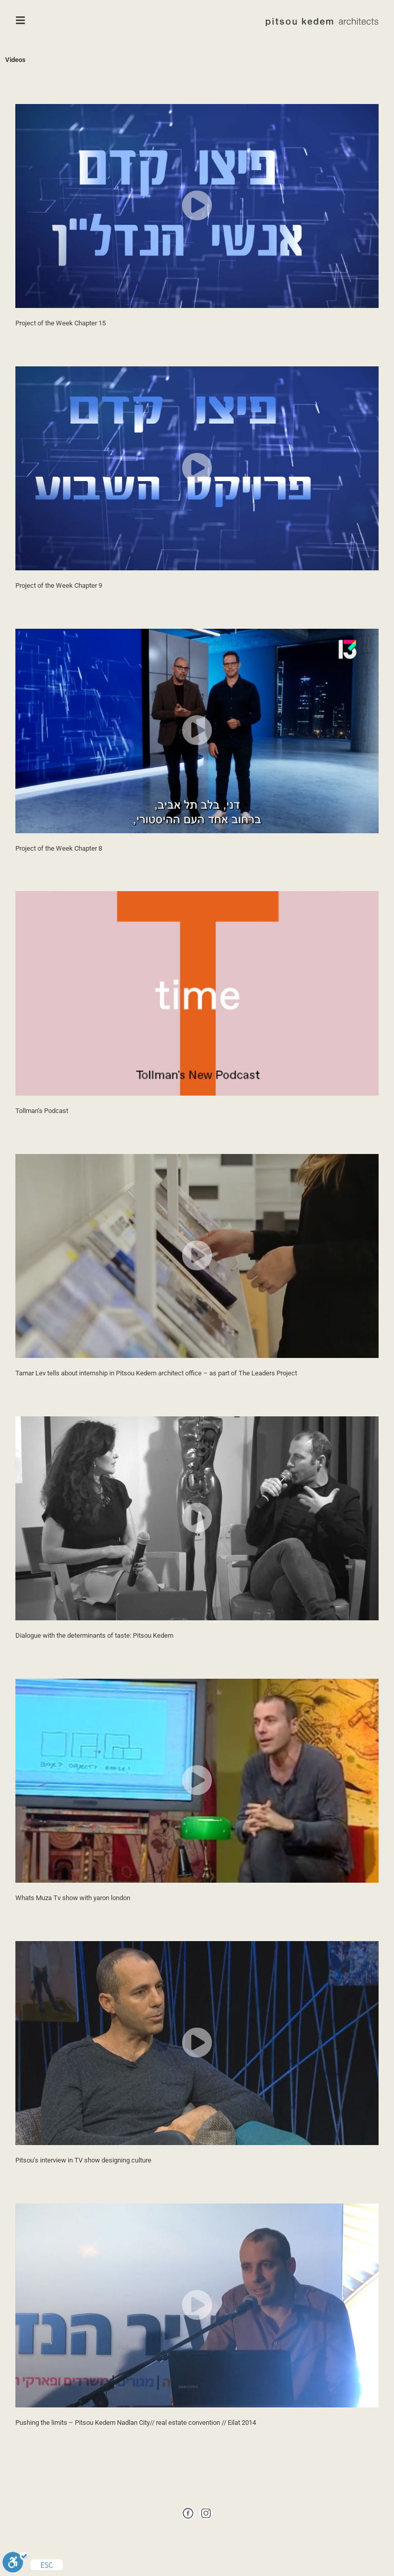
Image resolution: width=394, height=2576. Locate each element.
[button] (197, 206)
